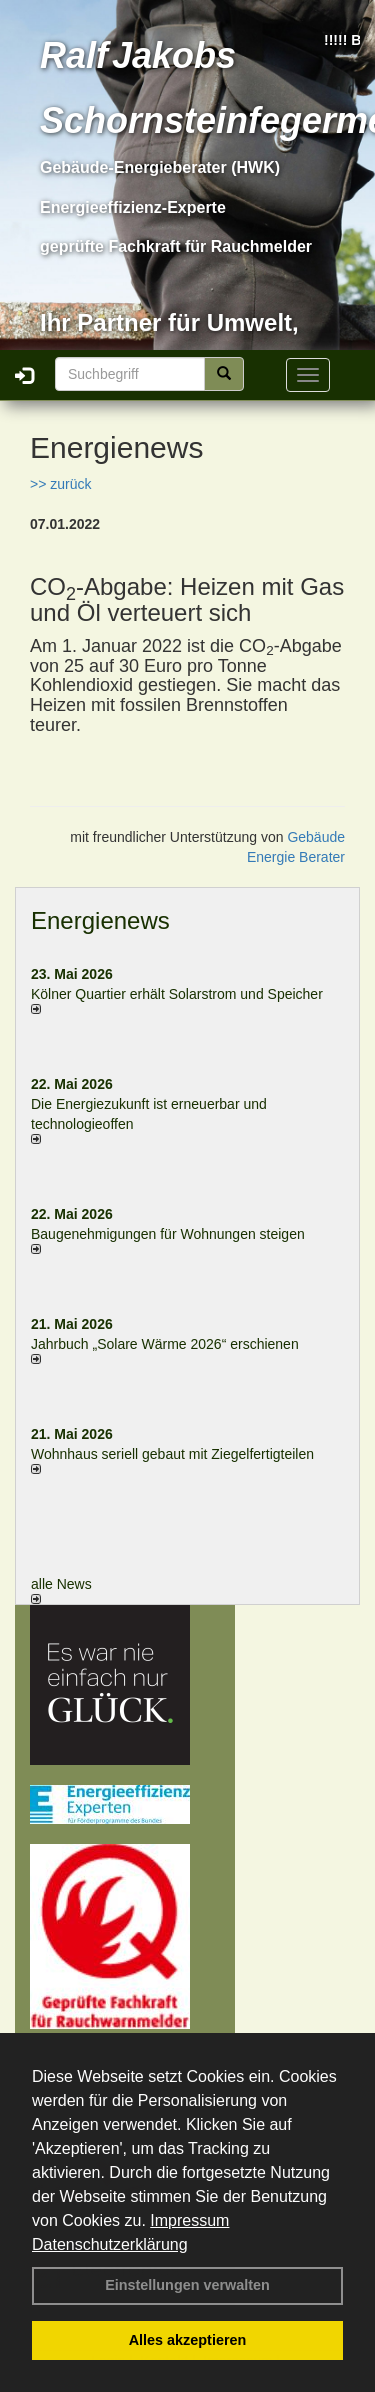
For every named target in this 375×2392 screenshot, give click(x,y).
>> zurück (60, 484)
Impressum (189, 2220)
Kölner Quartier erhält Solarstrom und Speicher (177, 994)
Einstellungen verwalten (187, 2285)
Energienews (100, 920)
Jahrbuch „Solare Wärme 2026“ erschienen (165, 1344)
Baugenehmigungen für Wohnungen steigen (168, 1234)
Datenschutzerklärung (110, 2244)
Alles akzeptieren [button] (188, 2340)
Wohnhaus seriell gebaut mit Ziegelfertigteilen (172, 1454)
